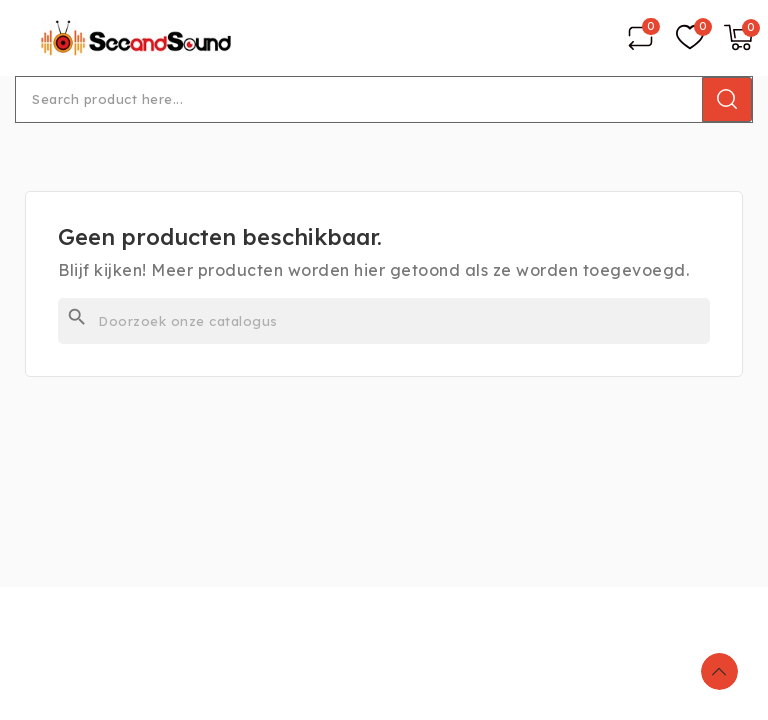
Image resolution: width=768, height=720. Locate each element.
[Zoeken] (384, 321)
